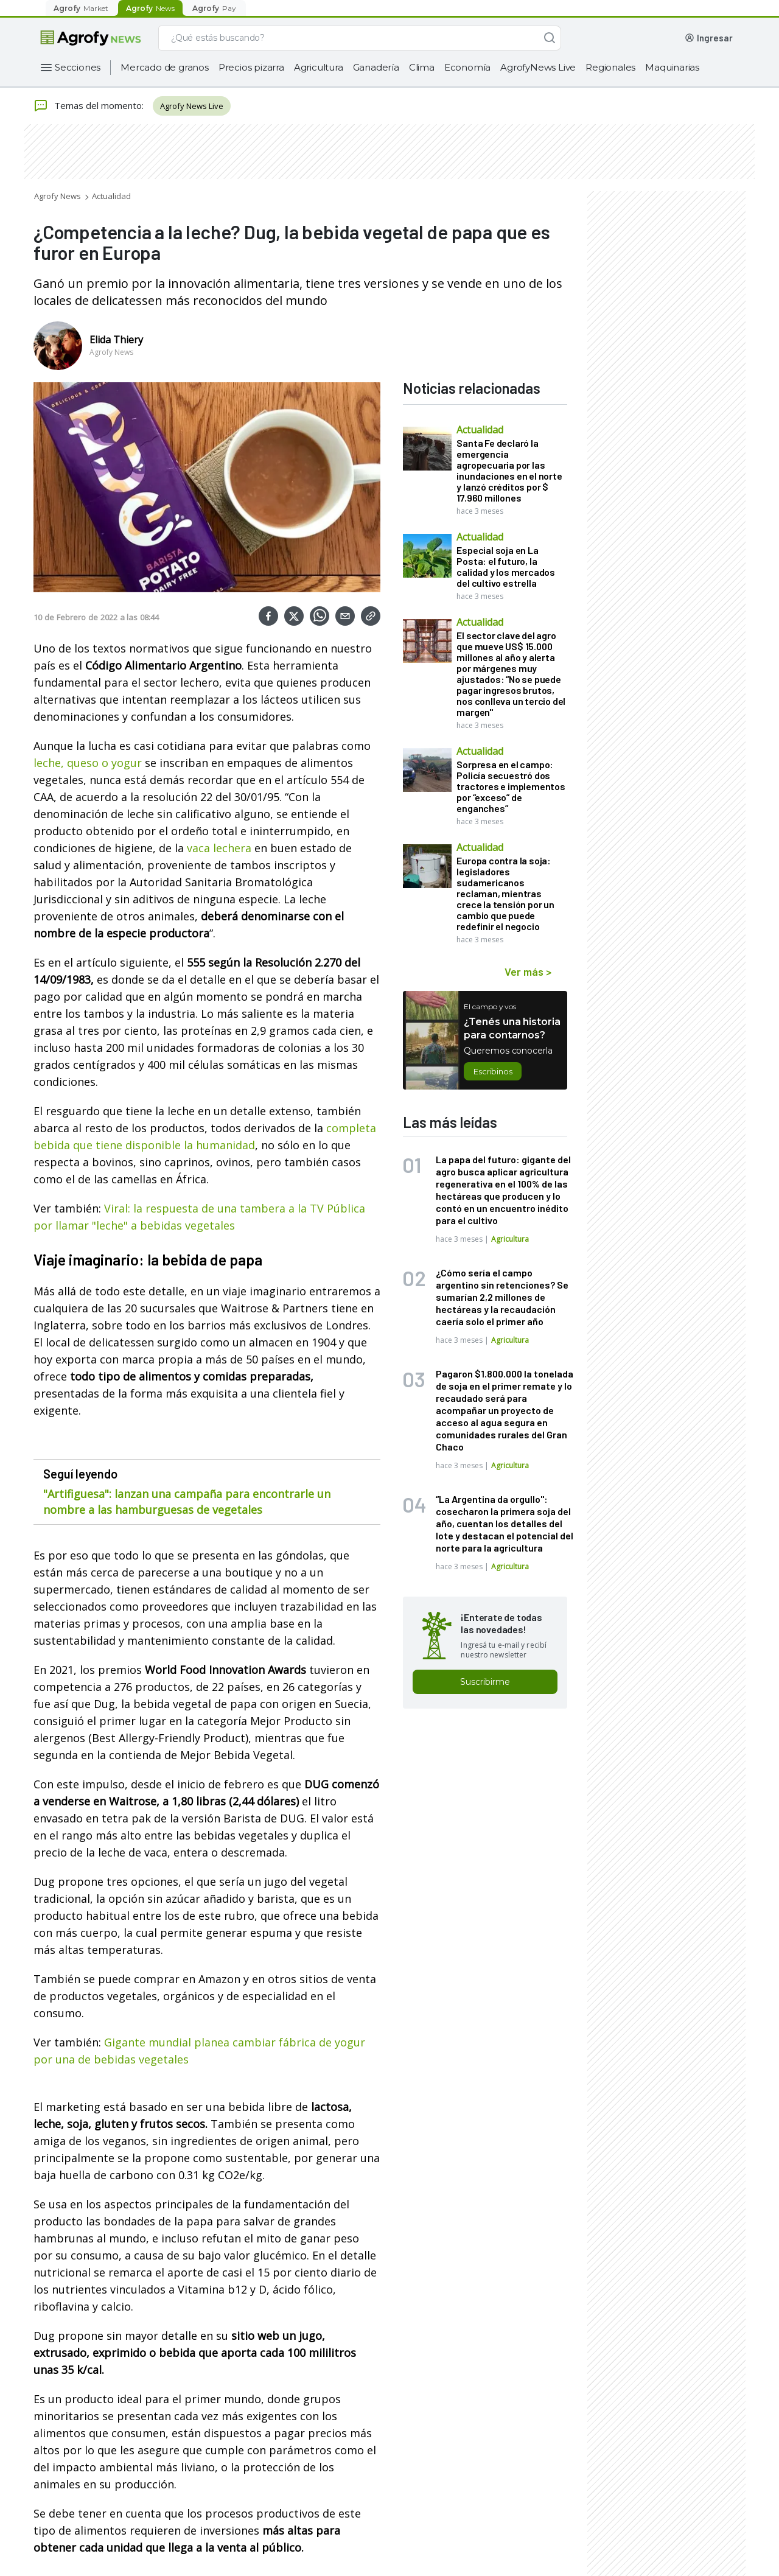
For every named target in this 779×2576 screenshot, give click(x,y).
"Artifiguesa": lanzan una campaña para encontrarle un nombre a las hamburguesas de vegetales (186, 1501)
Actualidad (111, 196)
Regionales (610, 67)
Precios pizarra (251, 67)
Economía (467, 67)
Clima (422, 67)
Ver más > (528, 971)
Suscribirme (485, 1681)
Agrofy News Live (191, 105)
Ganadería (376, 67)
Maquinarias (672, 67)
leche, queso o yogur (89, 762)
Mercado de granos (165, 67)
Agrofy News (57, 196)
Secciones (77, 67)
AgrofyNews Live (538, 67)
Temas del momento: (88, 106)
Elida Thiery (116, 340)
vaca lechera (219, 848)
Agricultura (318, 67)
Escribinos (492, 1071)
